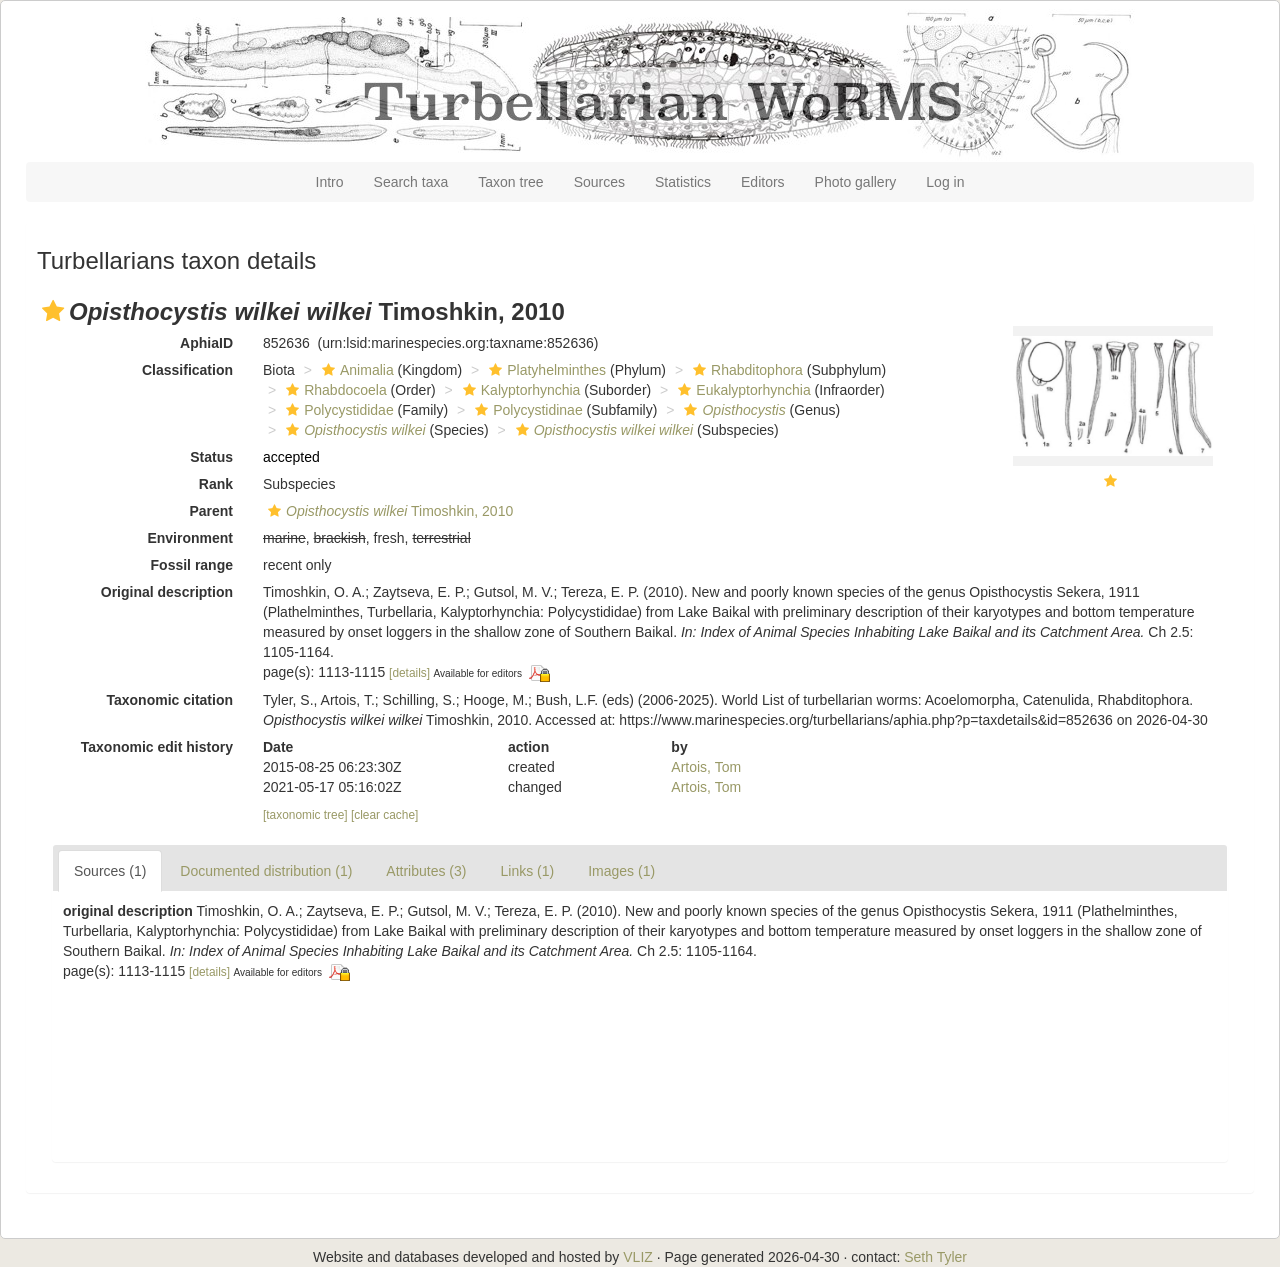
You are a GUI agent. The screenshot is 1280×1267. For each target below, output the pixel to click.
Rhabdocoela (334, 390)
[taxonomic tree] (305, 815)
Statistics (683, 182)
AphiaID (206, 343)
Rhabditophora (745, 370)
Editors (763, 182)
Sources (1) (110, 871)
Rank (216, 484)
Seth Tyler (935, 1257)
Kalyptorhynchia (519, 390)
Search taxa (411, 182)
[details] (409, 673)
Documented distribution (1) (266, 871)
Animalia (355, 370)
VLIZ (638, 1257)
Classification (187, 370)
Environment (190, 538)
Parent (211, 511)
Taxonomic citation (169, 700)
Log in (945, 182)
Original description (167, 592)
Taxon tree (510, 182)
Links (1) (527, 871)
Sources (599, 182)
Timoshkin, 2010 (388, 511)
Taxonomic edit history (157, 747)
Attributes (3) (426, 871)
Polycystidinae (526, 410)
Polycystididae (337, 410)
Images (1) (621, 871)
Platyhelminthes (545, 370)
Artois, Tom (706, 767)
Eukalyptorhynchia (741, 390)
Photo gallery (856, 182)
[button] (53, 311)
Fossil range (192, 565)
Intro (330, 182)
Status (211, 457)
